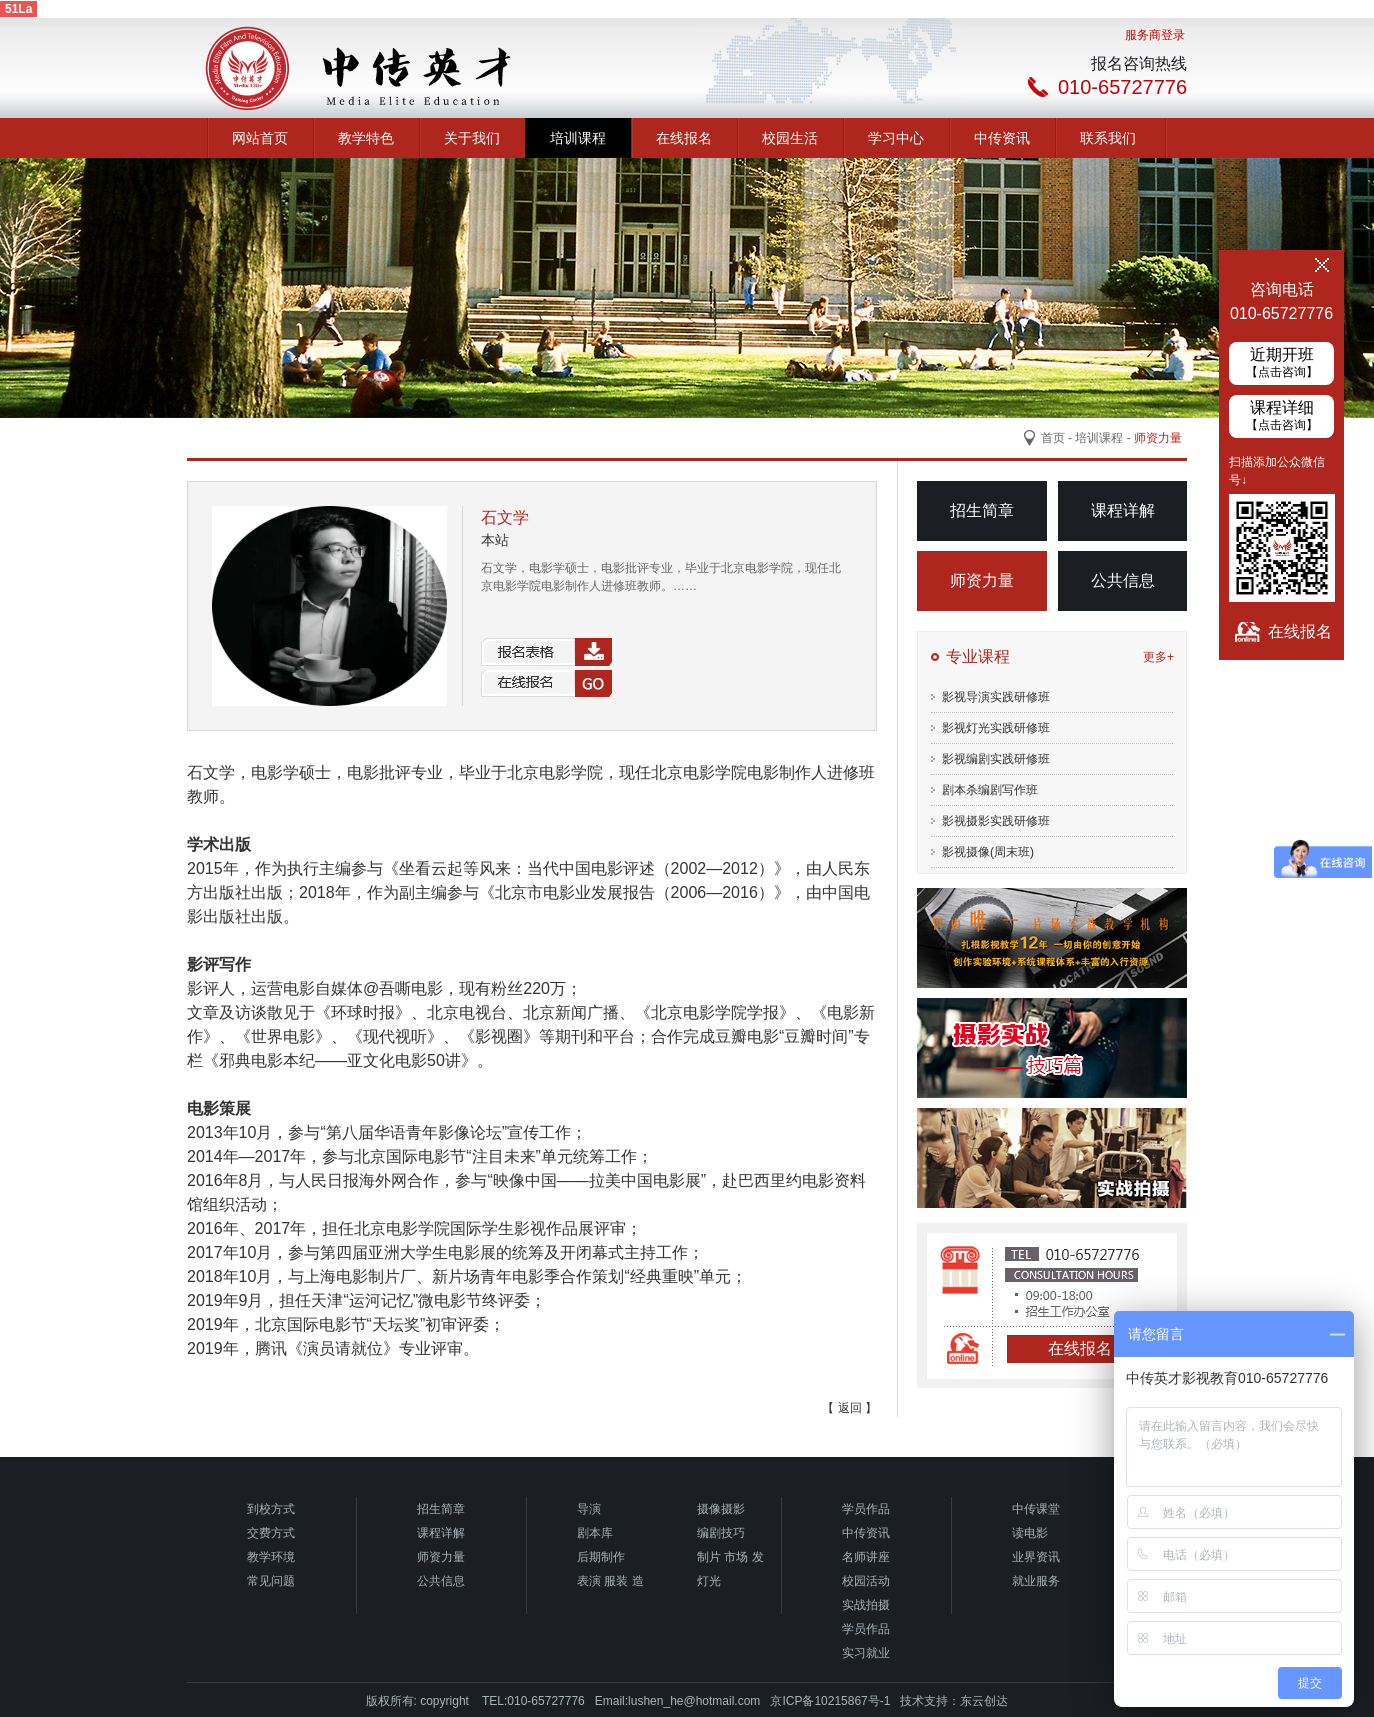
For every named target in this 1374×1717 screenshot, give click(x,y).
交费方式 (271, 1533)
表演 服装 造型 (610, 1583)
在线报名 (684, 138)
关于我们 (472, 138)
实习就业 (866, 1653)
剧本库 (595, 1533)
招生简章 (982, 510)
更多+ (1158, 657)
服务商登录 (1155, 35)
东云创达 (984, 1701)
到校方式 (271, 1509)
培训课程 (578, 138)
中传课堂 (1036, 1509)
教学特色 (366, 138)
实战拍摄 (866, 1605)
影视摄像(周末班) (988, 852)
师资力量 (982, 580)
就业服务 (1036, 1581)
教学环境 (271, 1557)
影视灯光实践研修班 (996, 728)
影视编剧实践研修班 (996, 759)
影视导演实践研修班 (996, 697)
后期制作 (601, 1557)
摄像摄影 (721, 1509)
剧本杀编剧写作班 (990, 790)
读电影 (1030, 1533)
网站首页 (260, 138)
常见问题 (271, 1581)
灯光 (709, 1581)
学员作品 (866, 1509)
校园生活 (790, 138)
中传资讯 (1002, 138)
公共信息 (1123, 580)
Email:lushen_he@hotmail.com (678, 1701)
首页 (1053, 438)
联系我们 (1108, 138)
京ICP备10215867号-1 (830, 1701)
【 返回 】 (849, 1408)
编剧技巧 (721, 1533)
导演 (589, 1509)
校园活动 (866, 1581)
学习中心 (896, 138)
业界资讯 (1036, 1557)
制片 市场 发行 (730, 1559)
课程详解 (1123, 510)
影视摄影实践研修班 (996, 821)
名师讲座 (866, 1557)
